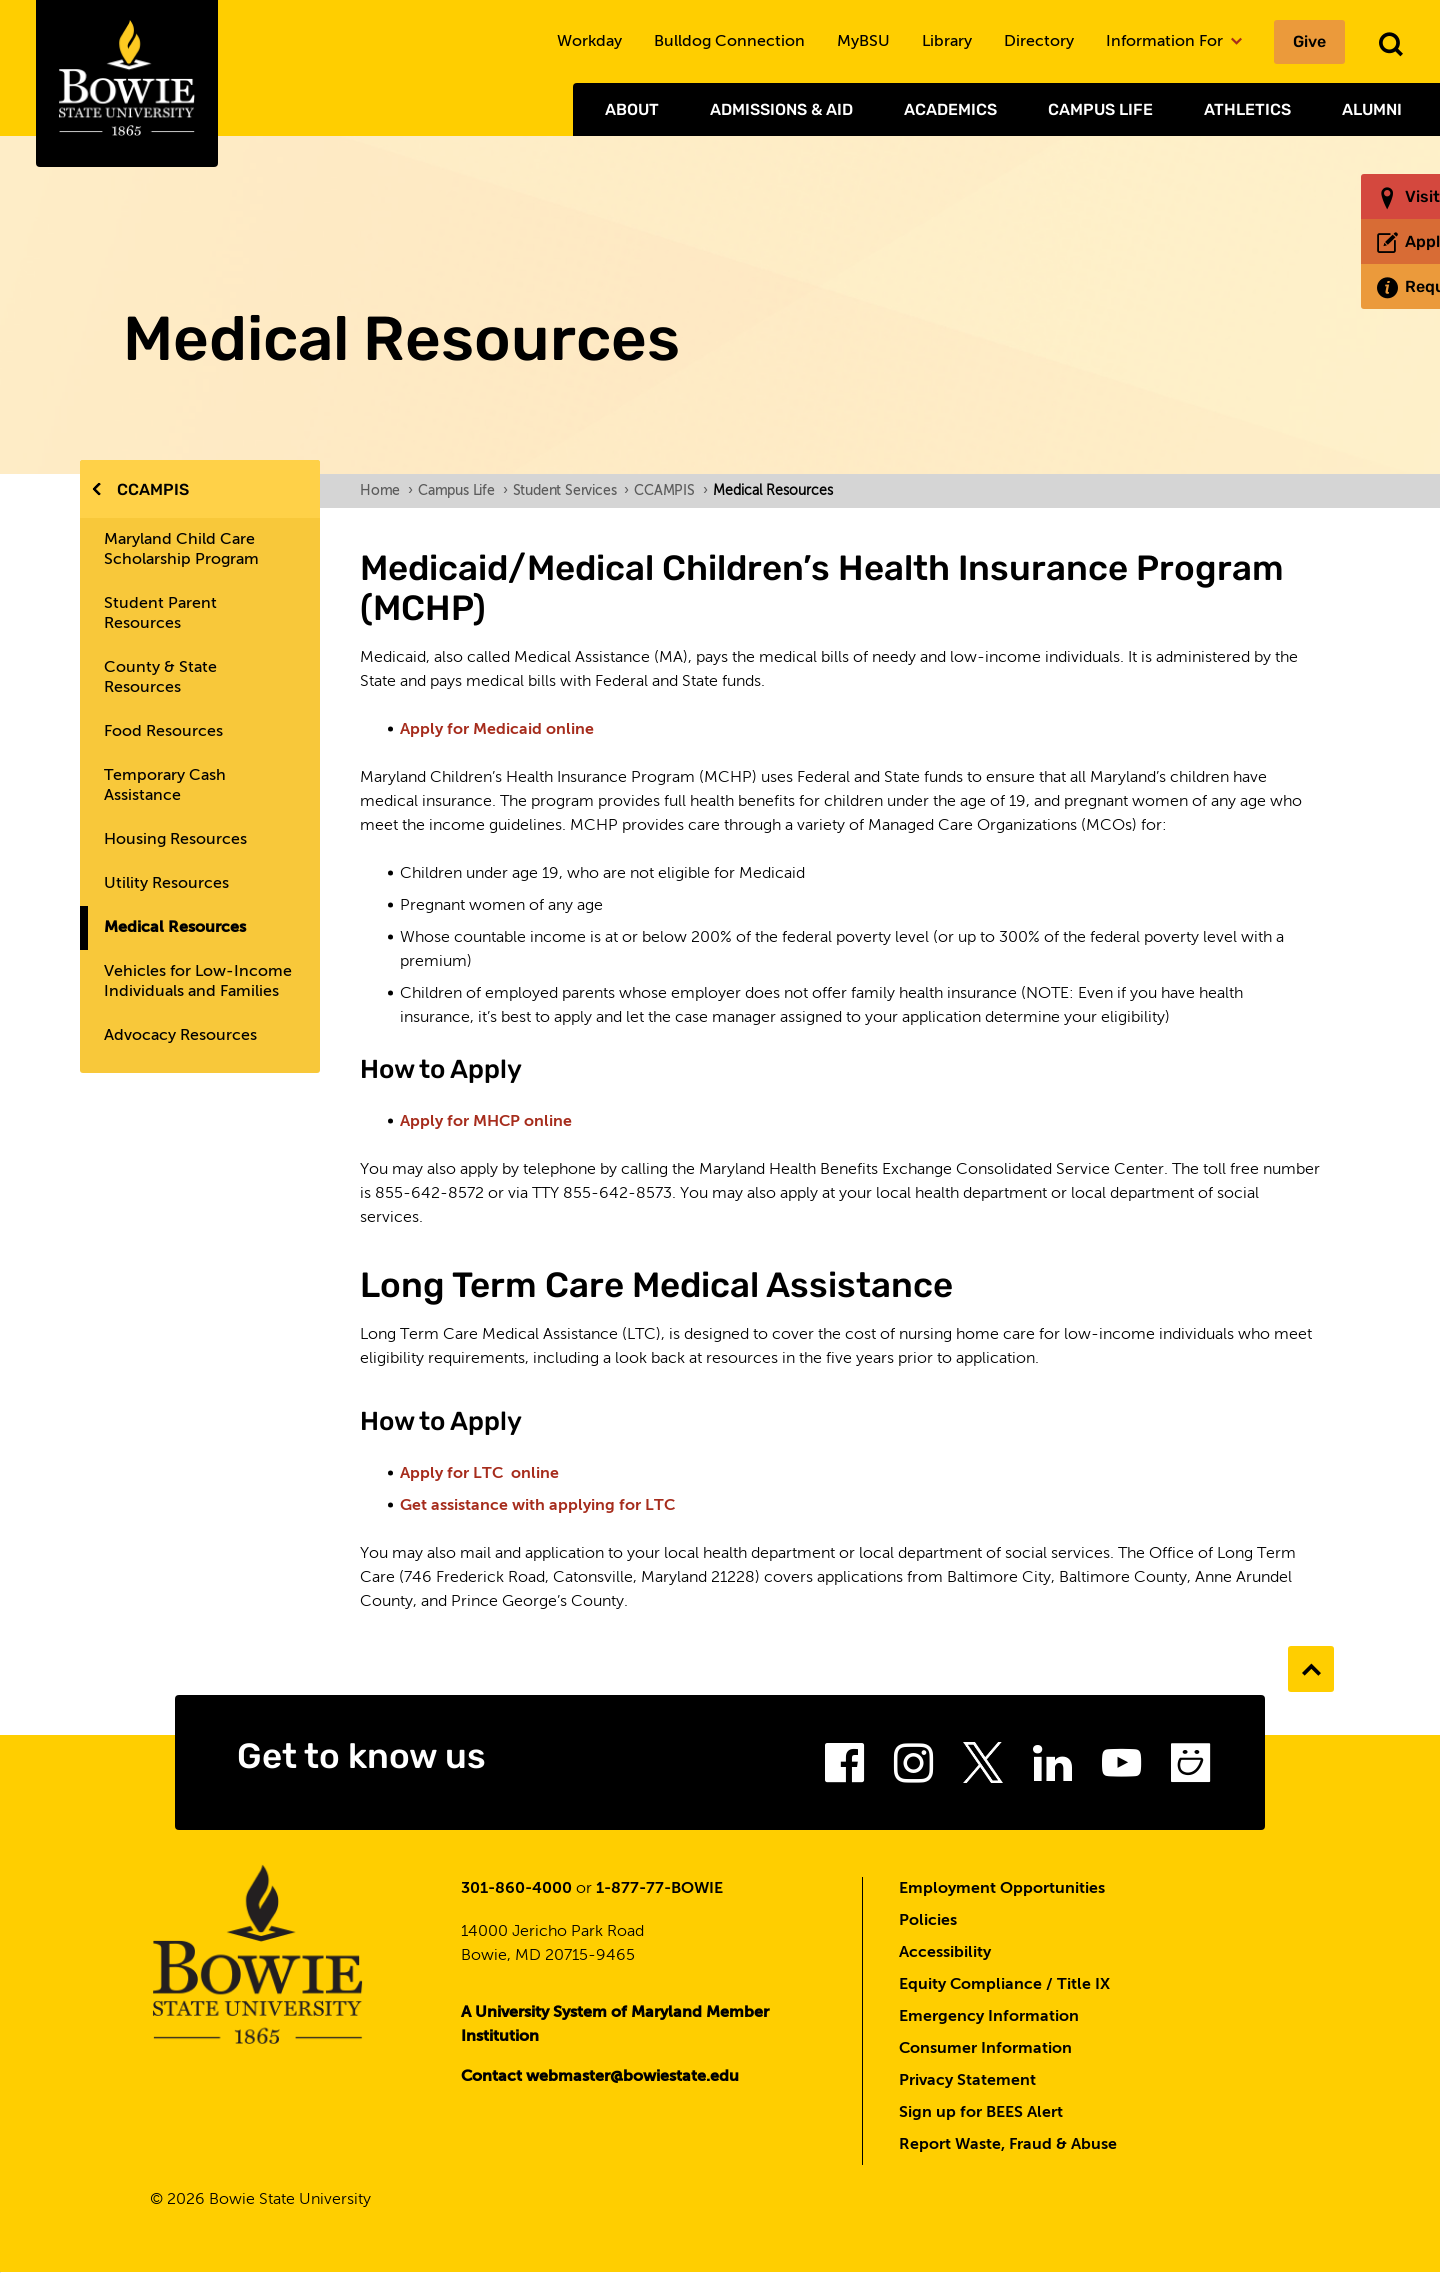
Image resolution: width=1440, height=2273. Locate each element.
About (632, 109)
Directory (1039, 42)
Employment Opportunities (1002, 1889)
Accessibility (945, 1953)
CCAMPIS (153, 489)
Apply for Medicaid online (497, 730)
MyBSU (863, 42)
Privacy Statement (967, 2081)
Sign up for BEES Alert (981, 2113)
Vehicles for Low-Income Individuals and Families (198, 982)
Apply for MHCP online (486, 1122)
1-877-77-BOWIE (659, 1889)
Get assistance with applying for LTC (537, 1506)
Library (947, 42)
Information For (1174, 42)
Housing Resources (175, 840)
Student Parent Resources (160, 614)
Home (386, 491)
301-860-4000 (516, 1889)
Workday (589, 42)
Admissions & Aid (781, 109)
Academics (950, 109)
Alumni (1372, 109)
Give (1309, 41)
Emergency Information (989, 2017)
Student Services (571, 491)
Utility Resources (166, 884)
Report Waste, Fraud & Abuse (1008, 2145)
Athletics (1247, 109)
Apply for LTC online (479, 1474)
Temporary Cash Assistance (165, 786)
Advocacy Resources (180, 1036)
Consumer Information (985, 2049)
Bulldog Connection (729, 42)
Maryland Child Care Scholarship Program (181, 550)
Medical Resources (175, 928)
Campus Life (1100, 109)
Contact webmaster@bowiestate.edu (600, 2077)
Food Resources (163, 732)
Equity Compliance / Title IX (1004, 1985)
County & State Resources (160, 678)
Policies (928, 1921)
